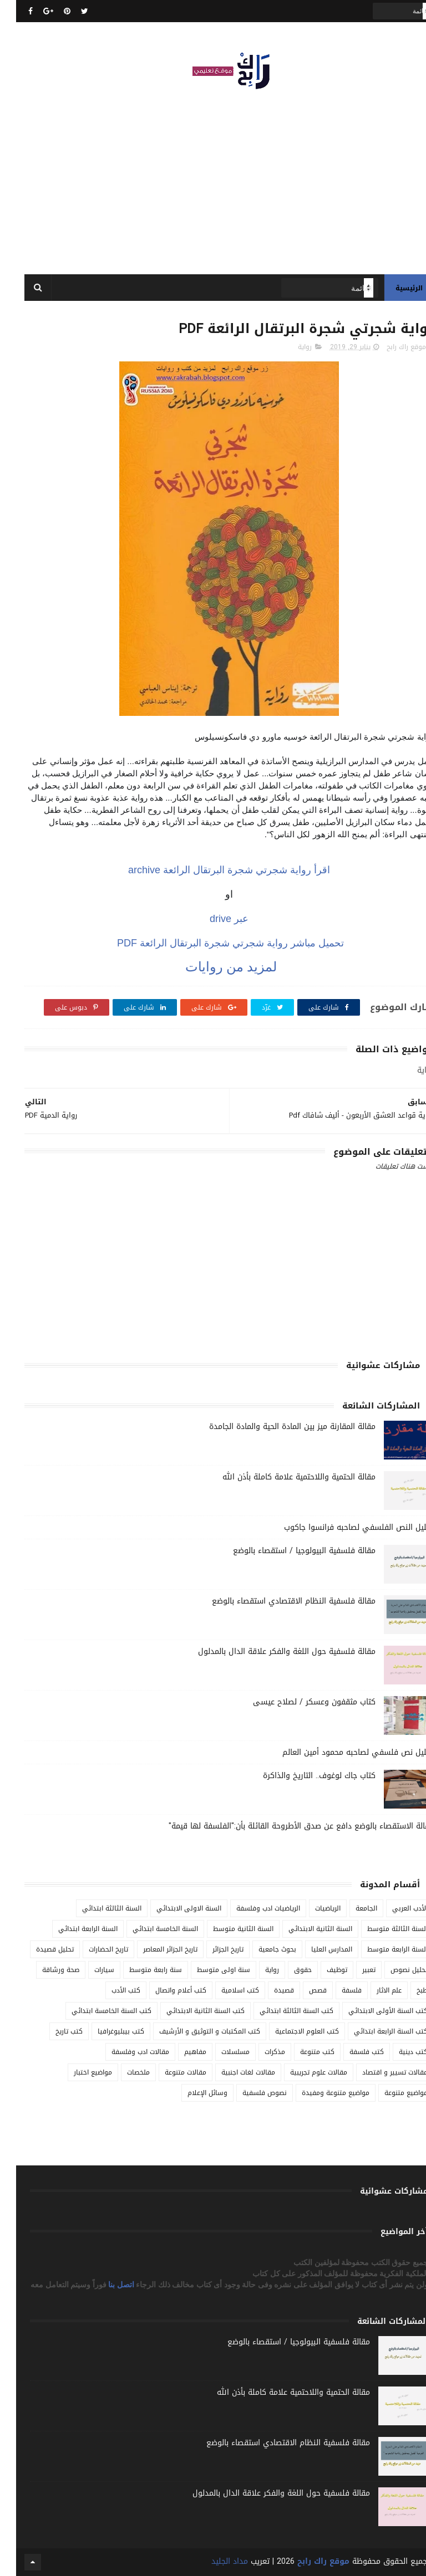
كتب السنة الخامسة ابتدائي (95, 2011)
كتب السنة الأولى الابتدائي (372, 2011)
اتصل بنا (106, 2285)
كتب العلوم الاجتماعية (291, 2031)
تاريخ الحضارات (92, 1949)
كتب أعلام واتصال (164, 1990)
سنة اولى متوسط (207, 1970)
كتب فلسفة (350, 2052)
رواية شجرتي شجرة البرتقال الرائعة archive (213, 869)
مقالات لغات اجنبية (232, 2072)
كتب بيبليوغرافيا (105, 2031)
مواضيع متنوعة (390, 2093)
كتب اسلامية (224, 1990)
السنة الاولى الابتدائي (172, 1908)
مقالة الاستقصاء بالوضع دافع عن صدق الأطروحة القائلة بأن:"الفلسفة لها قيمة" (285, 1826)
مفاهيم (179, 2052)
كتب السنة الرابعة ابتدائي (375, 2031)
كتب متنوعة (301, 2052)
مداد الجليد (213, 2561)
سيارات (88, 1970)
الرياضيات (311, 1908)
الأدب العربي (394, 1908)
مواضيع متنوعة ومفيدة (319, 2093)
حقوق (287, 1970)
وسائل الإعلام (191, 2093)
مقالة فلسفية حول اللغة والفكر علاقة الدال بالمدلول (270, 1651)
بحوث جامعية (261, 1949)
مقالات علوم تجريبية (302, 2072)
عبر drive (213, 918)
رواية (289, 347)
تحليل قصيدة (39, 1949)
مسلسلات (219, 2052)
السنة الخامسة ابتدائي (149, 1929)
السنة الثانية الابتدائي (304, 1929)
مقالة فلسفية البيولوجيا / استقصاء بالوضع (288, 1550)
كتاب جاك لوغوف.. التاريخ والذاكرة (303, 1775)
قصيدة (268, 1990)
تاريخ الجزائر (211, 1949)
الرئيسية (393, 288)
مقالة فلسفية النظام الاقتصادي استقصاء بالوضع (277, 1601)
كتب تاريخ (53, 2031)
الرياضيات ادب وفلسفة (252, 1908)
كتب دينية (397, 2052)
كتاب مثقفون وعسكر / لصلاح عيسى (298, 1701)
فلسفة (336, 1990)
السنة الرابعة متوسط (381, 1949)
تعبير (352, 1970)
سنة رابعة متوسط (139, 1970)
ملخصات (122, 2072)
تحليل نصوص (393, 1970)
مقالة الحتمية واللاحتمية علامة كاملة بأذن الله (282, 1476)
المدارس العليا (315, 1949)
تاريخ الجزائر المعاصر (154, 1949)
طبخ (406, 1990)
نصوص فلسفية (248, 2093)
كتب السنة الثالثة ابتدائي (280, 2011)
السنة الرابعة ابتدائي (72, 1929)
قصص (302, 1990)
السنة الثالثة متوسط (381, 1929)
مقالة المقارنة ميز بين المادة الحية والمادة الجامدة (276, 1426)
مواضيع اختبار (77, 2072)
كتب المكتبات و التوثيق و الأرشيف (193, 2031)
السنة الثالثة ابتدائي (95, 1908)
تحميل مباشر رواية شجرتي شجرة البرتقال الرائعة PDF (213, 943)
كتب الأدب (109, 1990)
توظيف (321, 1970)
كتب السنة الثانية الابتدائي (189, 2011)
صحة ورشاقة (44, 1970)
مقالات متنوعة (169, 2072)
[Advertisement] (213, 177)
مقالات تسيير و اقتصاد (379, 2072)
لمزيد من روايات (213, 967)
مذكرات (258, 2052)
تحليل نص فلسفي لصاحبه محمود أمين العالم (342, 1752)
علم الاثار (373, 1990)
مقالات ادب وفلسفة (124, 2052)
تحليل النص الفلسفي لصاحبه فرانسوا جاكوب (343, 1527)
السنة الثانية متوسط (227, 1929)
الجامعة (350, 1908)
